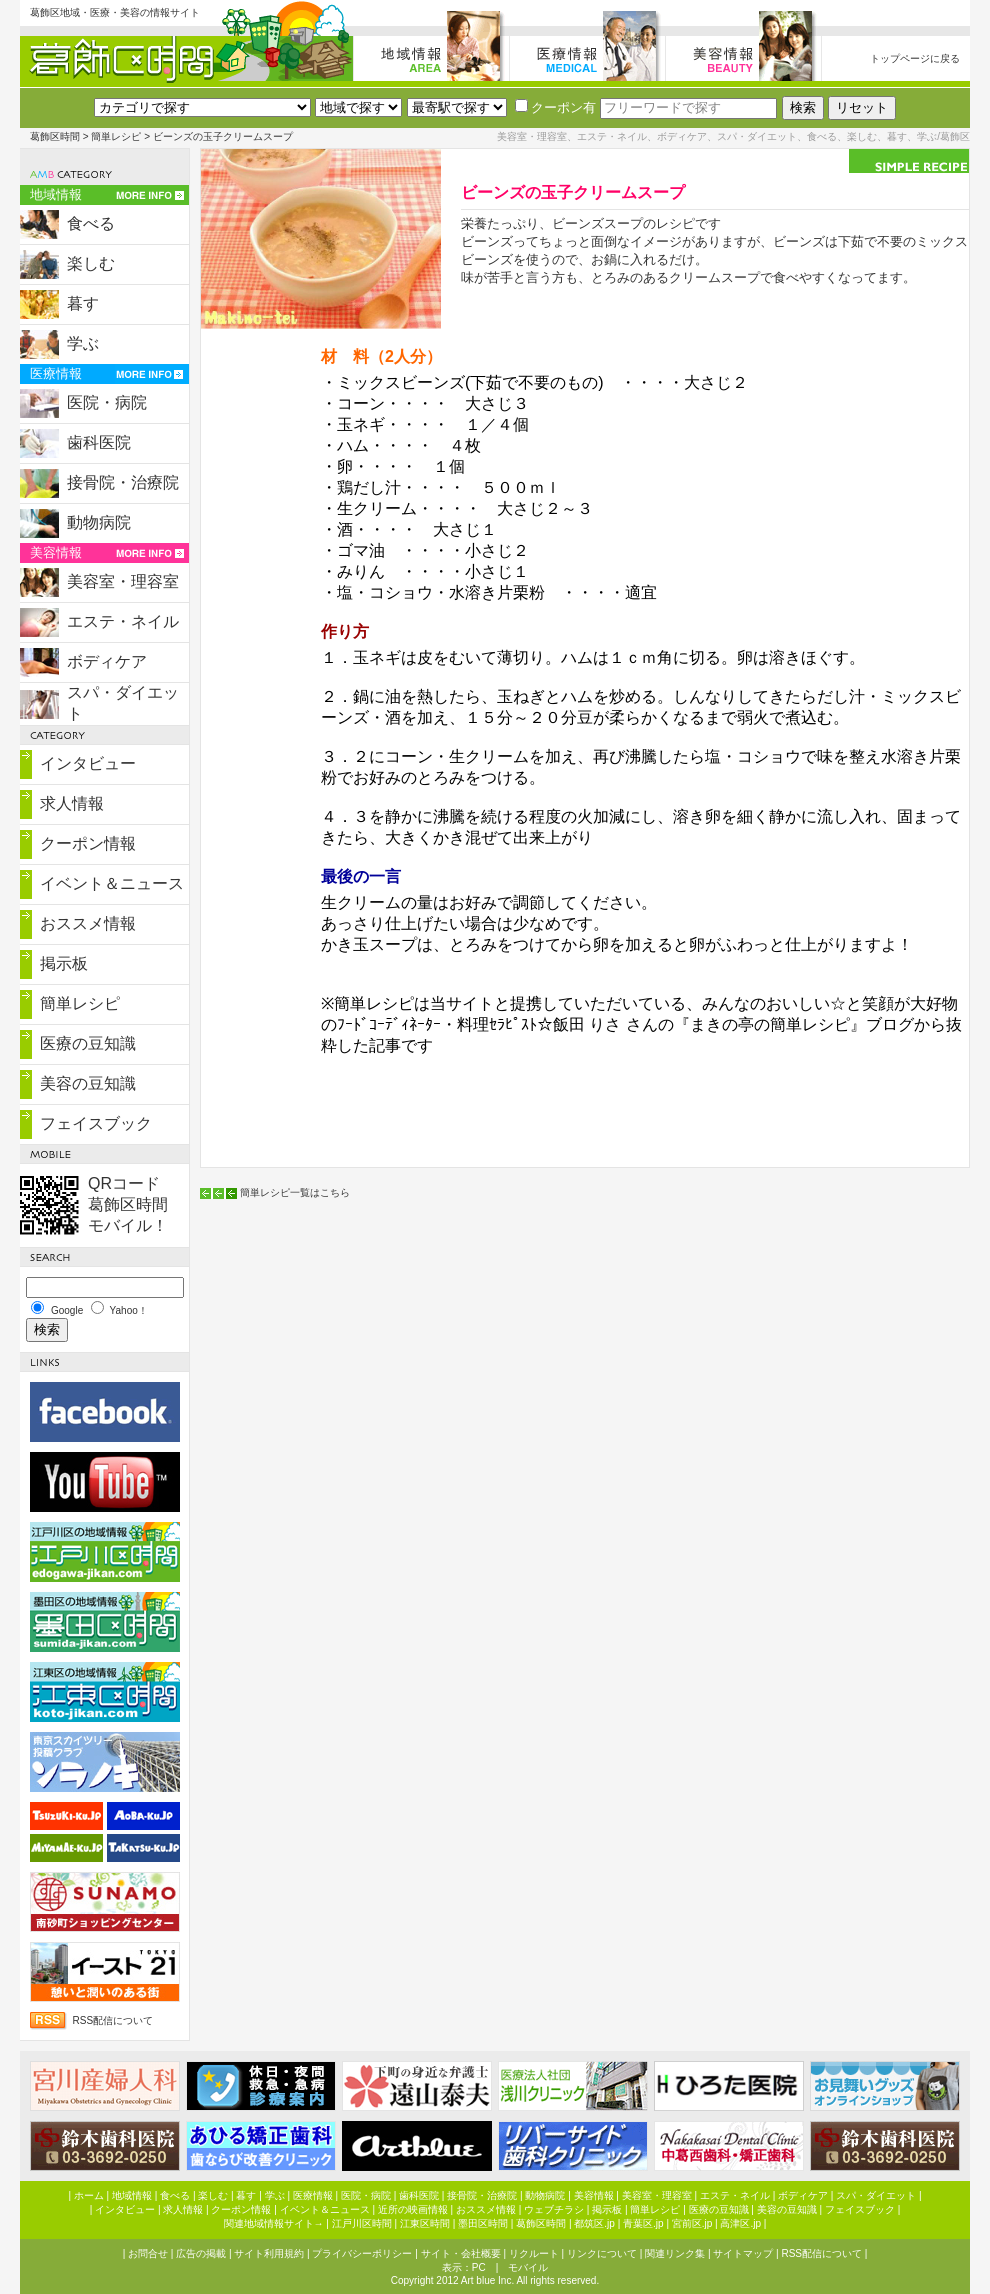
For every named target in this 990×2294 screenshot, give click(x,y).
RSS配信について (113, 2020)
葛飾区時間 (55, 136)
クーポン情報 (88, 843)
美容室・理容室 (123, 581)
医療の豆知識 (88, 1043)
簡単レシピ (116, 136)
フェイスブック (96, 1123)
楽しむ (91, 263)
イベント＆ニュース (112, 883)
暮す (83, 303)
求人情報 (72, 803)
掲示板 (64, 963)
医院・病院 (107, 402)
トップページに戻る (915, 58)
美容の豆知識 (88, 1083)
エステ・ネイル (123, 621)
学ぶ (83, 343)
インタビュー (88, 763)
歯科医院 (99, 442)
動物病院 (99, 522)
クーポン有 (555, 107)
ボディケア (107, 661)
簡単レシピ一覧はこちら (295, 1192)
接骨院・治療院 (123, 482)
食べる (91, 223)
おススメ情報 (88, 923)
